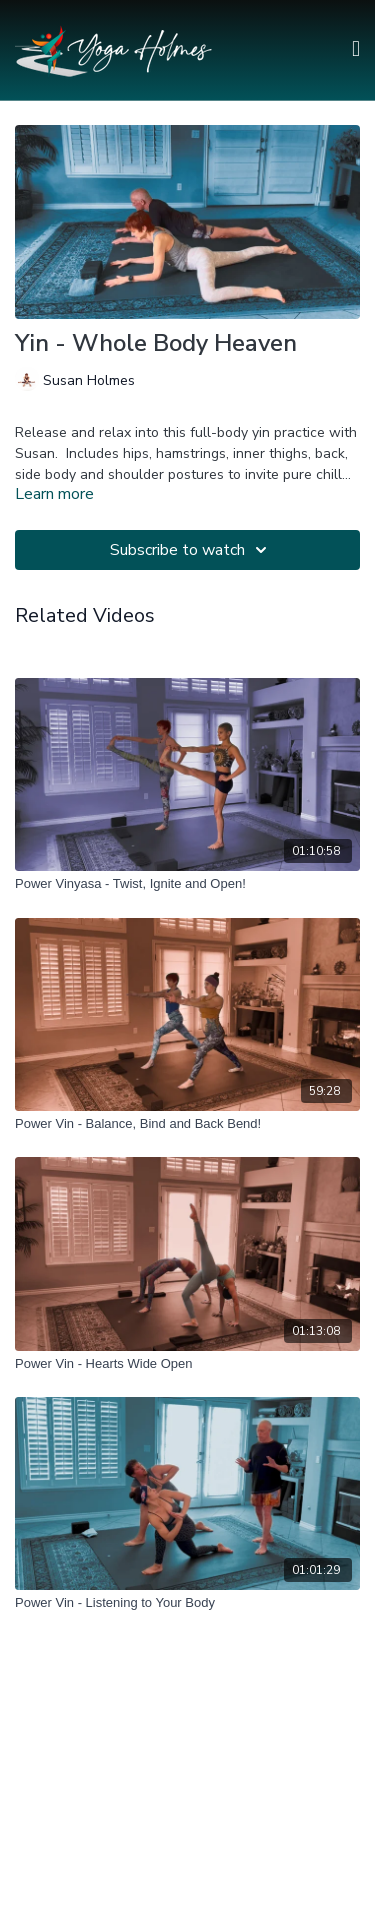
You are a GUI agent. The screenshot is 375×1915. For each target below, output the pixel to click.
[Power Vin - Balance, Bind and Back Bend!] (187, 1124)
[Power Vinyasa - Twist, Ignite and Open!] (187, 884)
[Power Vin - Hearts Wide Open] (187, 1364)
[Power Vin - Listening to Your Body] (187, 1603)
